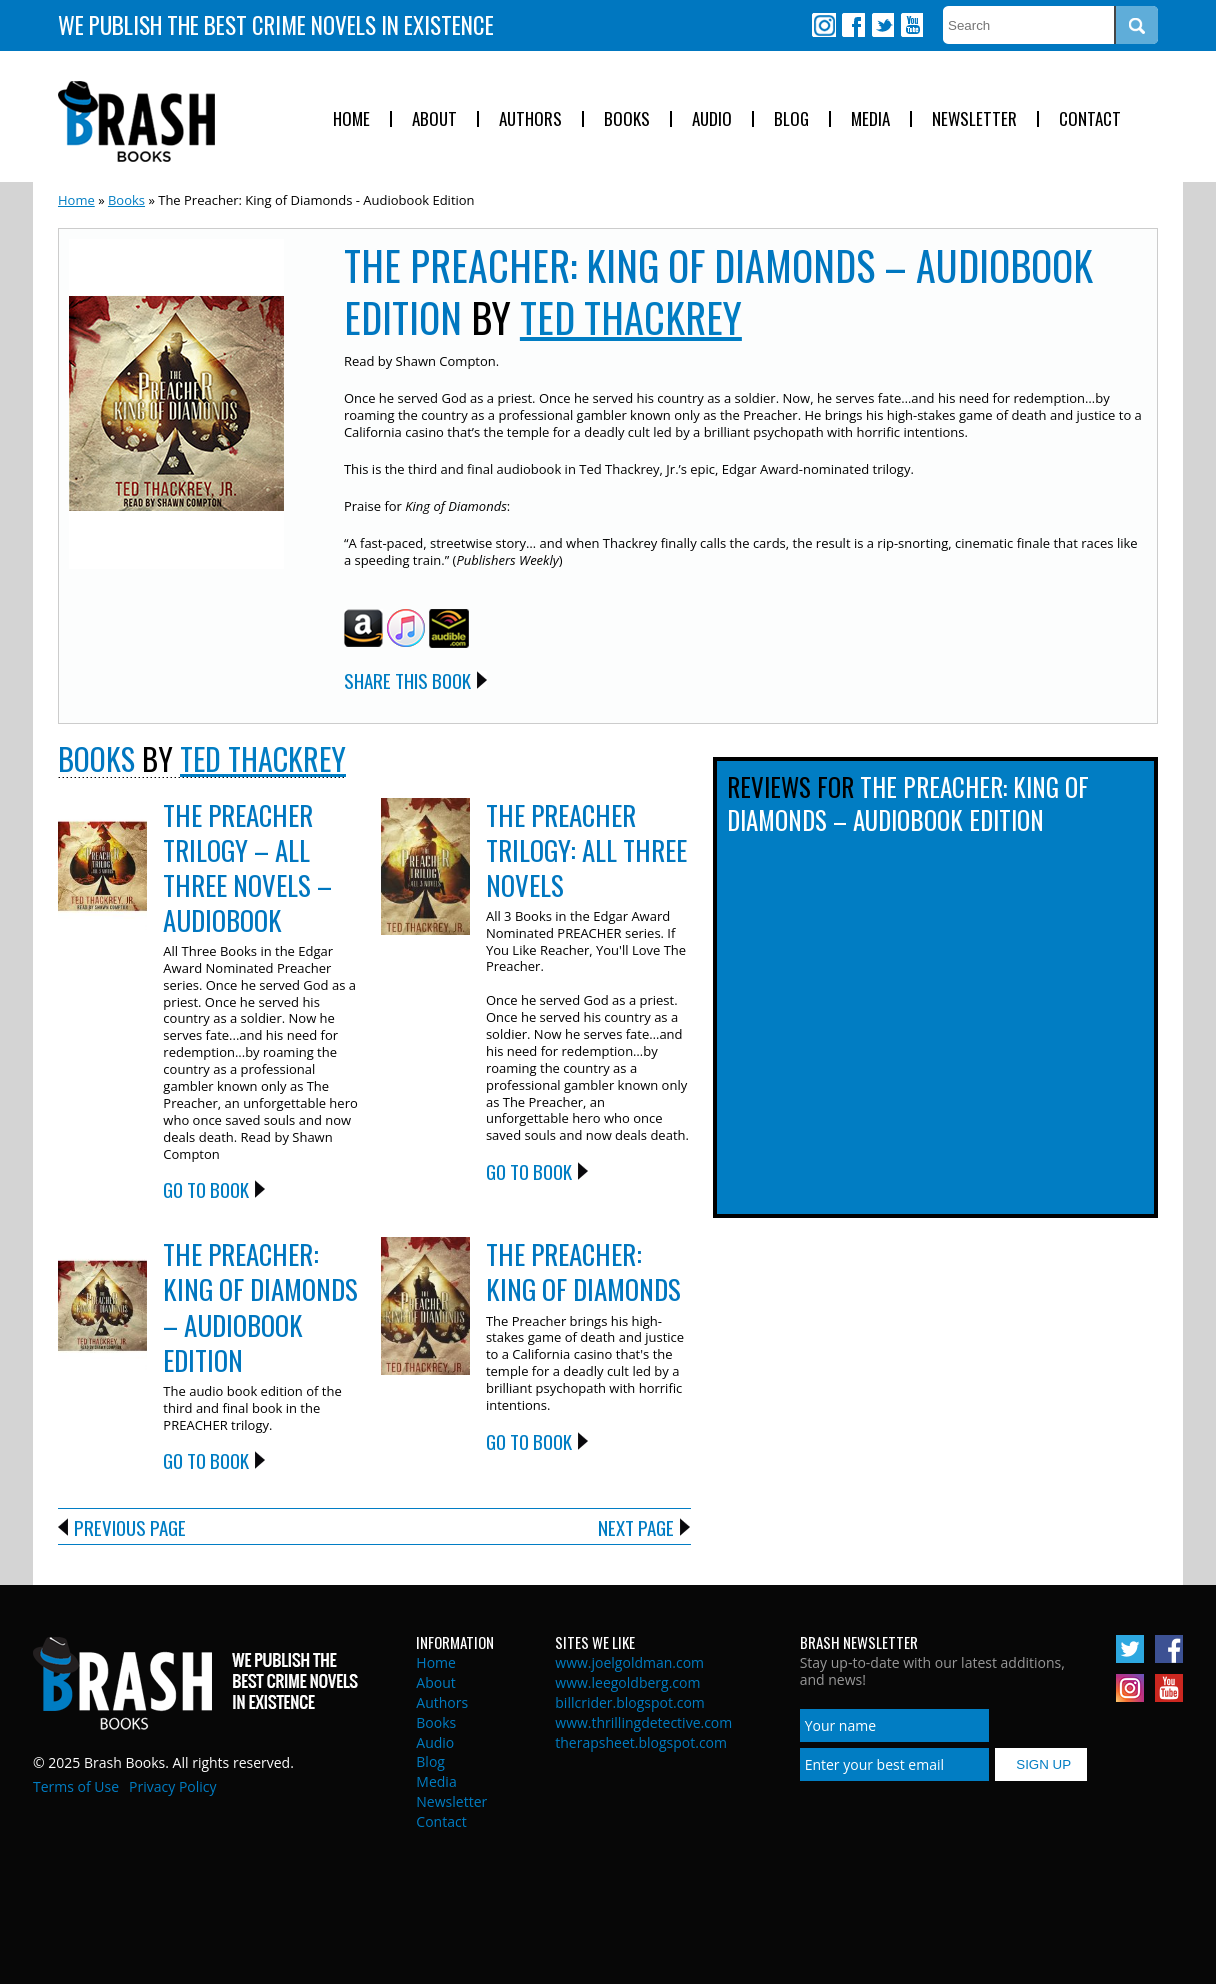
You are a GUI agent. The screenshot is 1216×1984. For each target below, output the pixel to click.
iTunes (406, 628)
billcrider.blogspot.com (630, 1702)
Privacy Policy (172, 1786)
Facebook (853, 25)
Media (870, 119)
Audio (712, 119)
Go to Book (206, 1189)
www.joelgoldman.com (629, 1662)
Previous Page (130, 1527)
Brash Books (136, 121)
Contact (1090, 119)
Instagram (824, 25)
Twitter (882, 25)
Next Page (636, 1527)
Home (351, 119)
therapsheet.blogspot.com (641, 1742)
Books (627, 119)
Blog (791, 119)
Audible (449, 628)
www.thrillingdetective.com (643, 1722)
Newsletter (974, 119)
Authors (530, 119)
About (434, 119)
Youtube (911, 25)
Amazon (363, 628)
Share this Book (407, 680)
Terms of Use (76, 1786)
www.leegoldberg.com (627, 1682)
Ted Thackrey (631, 317)
